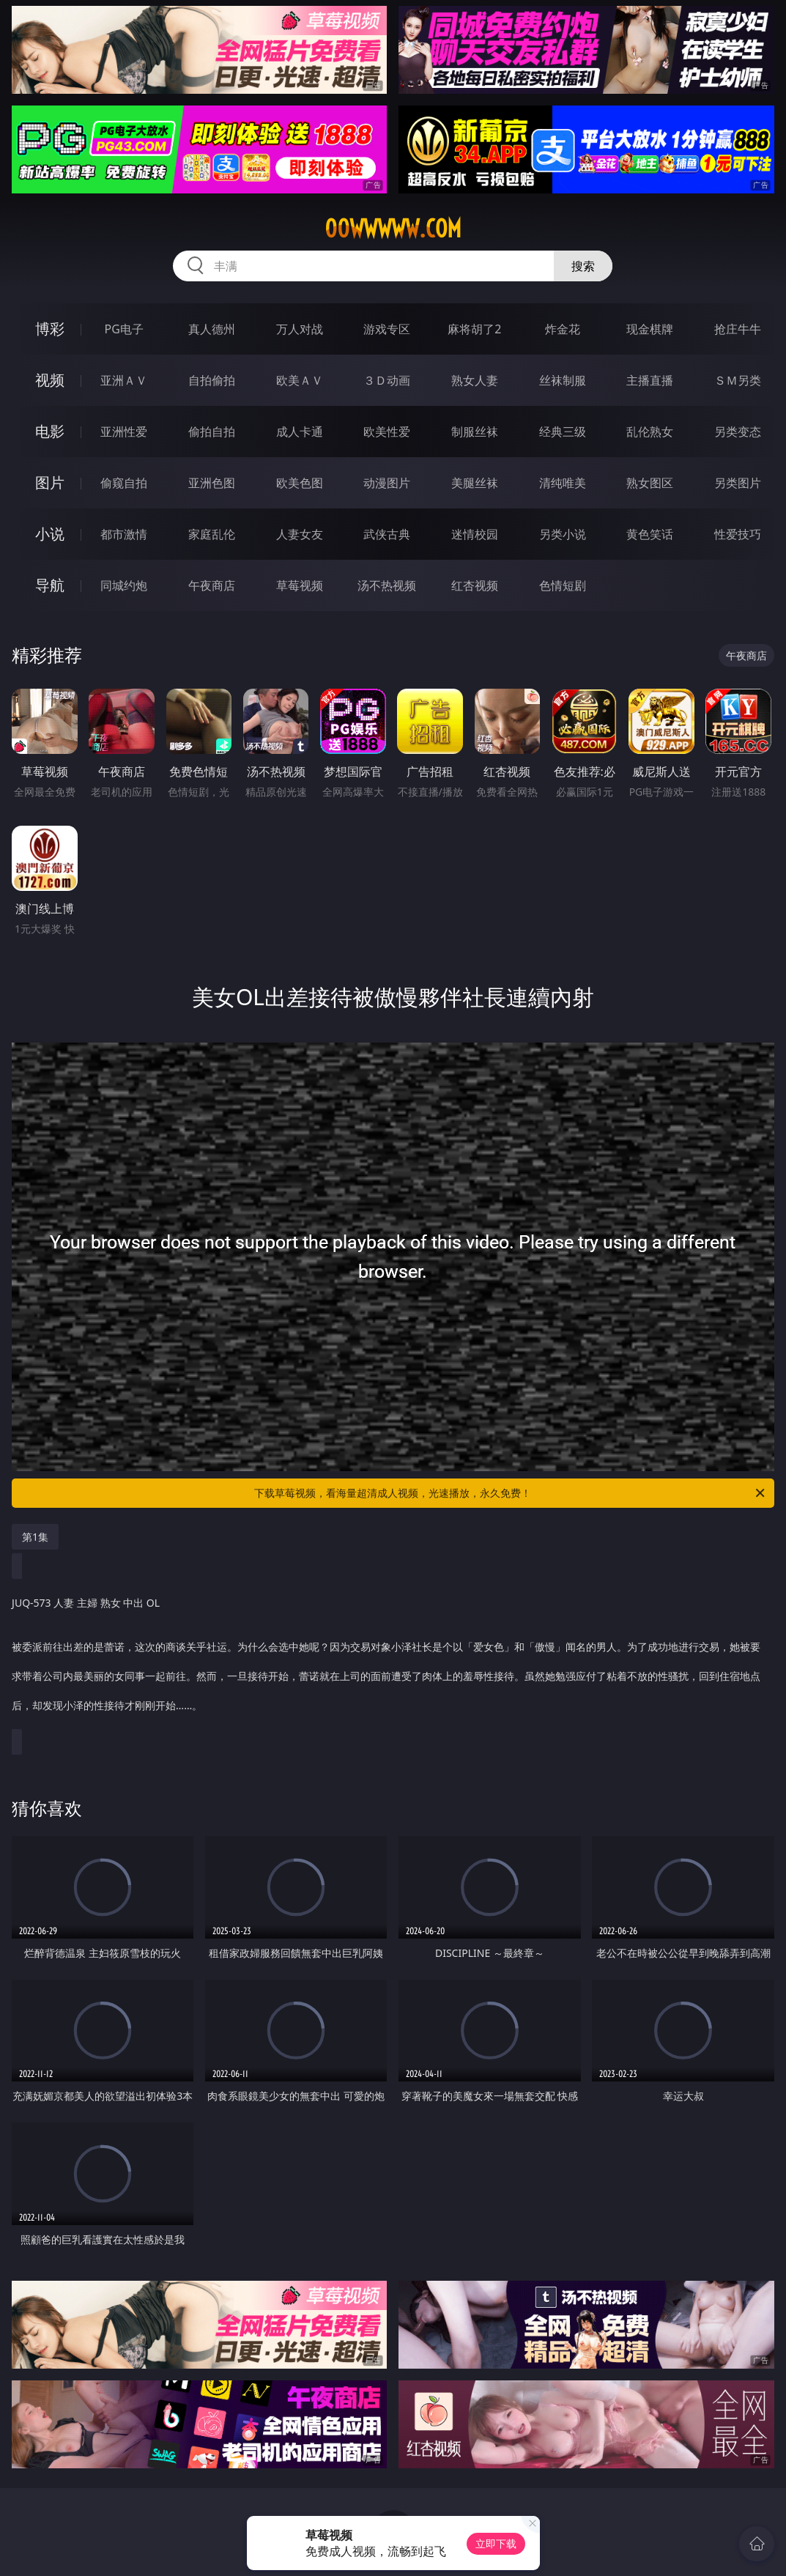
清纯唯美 (562, 483)
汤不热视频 (386, 585)
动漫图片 (386, 483)
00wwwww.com (393, 228)
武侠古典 (386, 534)
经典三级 (562, 431)
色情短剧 (562, 585)
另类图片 (737, 483)
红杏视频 (474, 585)
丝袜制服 (562, 380)
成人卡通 (299, 431)
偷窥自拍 (123, 483)
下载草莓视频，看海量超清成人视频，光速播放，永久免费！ (510, 1493)
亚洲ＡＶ (123, 380)
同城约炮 (123, 585)
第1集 (35, 1537)
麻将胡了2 (474, 329)
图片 (49, 482)
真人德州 (211, 329)
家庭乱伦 (211, 534)
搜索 (583, 266)
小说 (49, 534)
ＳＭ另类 (737, 380)
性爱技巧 (737, 534)
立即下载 (495, 2543)
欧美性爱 (386, 431)
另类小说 (562, 534)
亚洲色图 (211, 483)
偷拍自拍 (211, 431)
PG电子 (124, 329)
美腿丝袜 (474, 483)
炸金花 (562, 329)
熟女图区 (649, 483)
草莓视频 (299, 585)
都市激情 (123, 534)
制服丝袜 (474, 431)
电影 (49, 431)
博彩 (49, 328)
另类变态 (737, 431)
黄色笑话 (649, 534)
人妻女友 (299, 534)
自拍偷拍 (211, 380)
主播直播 (649, 380)
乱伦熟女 (649, 431)
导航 (49, 585)
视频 (49, 380)
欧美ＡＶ (299, 380)
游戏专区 (386, 329)
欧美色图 (299, 483)
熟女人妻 (474, 380)
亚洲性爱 (123, 431)
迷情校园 (474, 534)
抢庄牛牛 (737, 329)
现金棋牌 (649, 329)
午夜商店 (211, 585)
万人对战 (299, 329)
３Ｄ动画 (386, 380)
